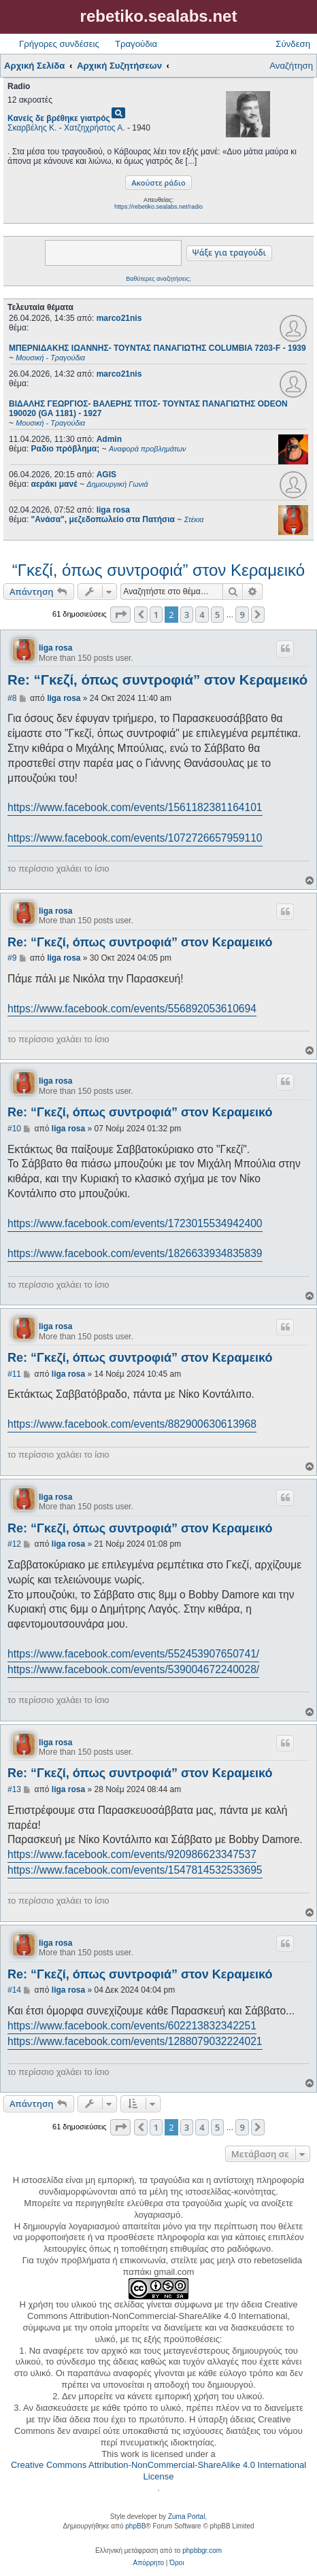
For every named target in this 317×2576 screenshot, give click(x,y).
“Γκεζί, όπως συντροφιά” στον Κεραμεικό (158, 570)
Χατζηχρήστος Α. (94, 128)
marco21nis (119, 318)
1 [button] (156, 614)
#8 (11, 698)
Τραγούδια (136, 44)
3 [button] (186, 614)
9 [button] (241, 614)
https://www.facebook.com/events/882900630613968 (131, 1424)
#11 (14, 1374)
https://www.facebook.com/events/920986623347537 (131, 1854)
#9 (11, 958)
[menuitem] (148, 2563)
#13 (14, 1789)
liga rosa (113, 510)
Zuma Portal (186, 2516)
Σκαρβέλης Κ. (31, 128)
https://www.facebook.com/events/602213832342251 (131, 2025)
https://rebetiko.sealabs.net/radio (158, 206)
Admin (109, 439)
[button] (120, 614)
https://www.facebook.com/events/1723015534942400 (135, 1223)
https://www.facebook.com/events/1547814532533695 (135, 1870)
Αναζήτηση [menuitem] (291, 66)
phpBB (135, 2526)
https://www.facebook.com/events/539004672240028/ (133, 1669)
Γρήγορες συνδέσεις (59, 44)
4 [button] (201, 614)
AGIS (106, 474)
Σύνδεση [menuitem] (293, 44)
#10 (14, 1128)
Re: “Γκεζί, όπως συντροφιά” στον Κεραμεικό (157, 679)
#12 (14, 1544)
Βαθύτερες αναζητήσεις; (158, 278)
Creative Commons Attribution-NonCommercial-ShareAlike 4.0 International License (158, 2470)
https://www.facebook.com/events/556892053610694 (131, 1008)
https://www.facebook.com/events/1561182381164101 (135, 807)
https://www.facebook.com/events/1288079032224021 (135, 2041)
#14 (14, 1990)
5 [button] (217, 614)
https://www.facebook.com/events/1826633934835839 (135, 1253)
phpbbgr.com (202, 2550)
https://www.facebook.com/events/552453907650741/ (133, 1654)
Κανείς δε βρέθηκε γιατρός (58, 118)
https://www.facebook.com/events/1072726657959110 (135, 838)
